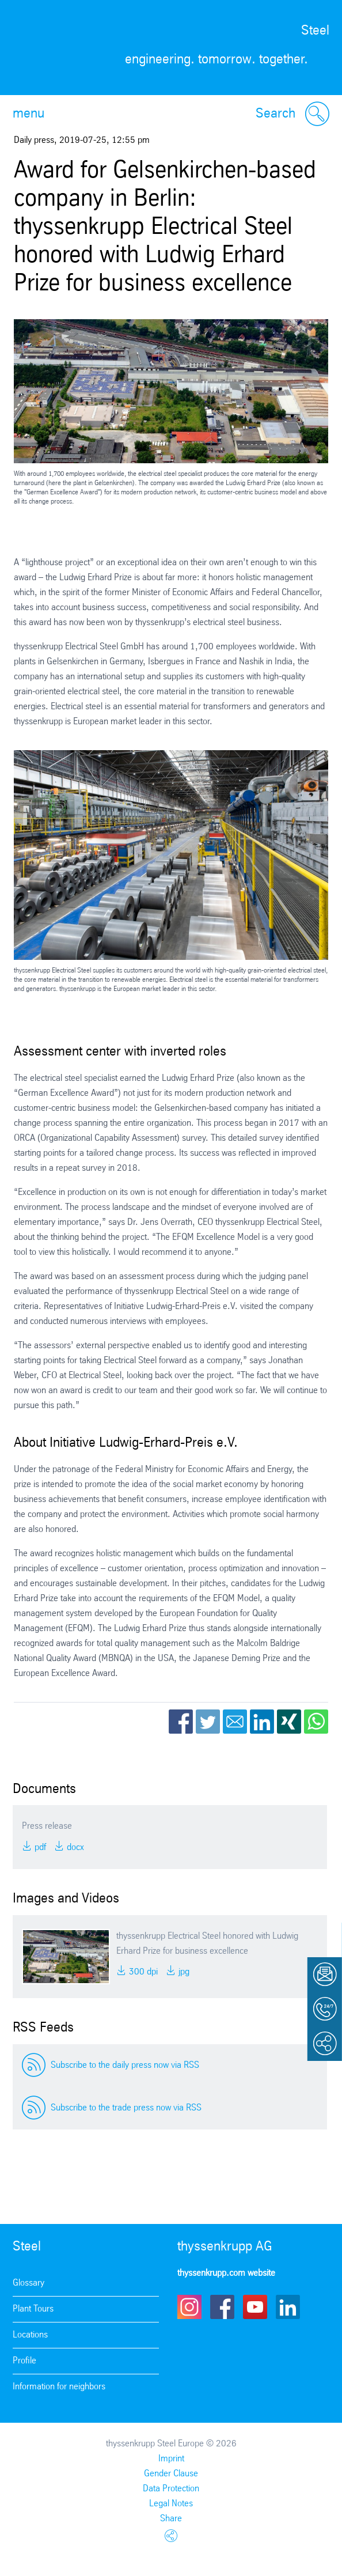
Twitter (208, 1721)
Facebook (181, 1721)
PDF (39, 1847)
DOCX (74, 1847)
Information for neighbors (59, 2386)
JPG (182, 1972)
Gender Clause (171, 2473)
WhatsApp (316, 1721)
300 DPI (142, 1972)
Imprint (171, 2458)
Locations (30, 2335)
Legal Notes (171, 2503)
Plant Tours (33, 2309)
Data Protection (171, 2488)
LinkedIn (262, 1721)
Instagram (189, 2307)
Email (235, 1721)
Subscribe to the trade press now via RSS (126, 2108)
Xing (289, 1721)
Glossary (28, 2283)
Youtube (255, 2307)
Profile (24, 2360)
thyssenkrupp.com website (226, 2273)
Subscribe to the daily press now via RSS (125, 2065)
